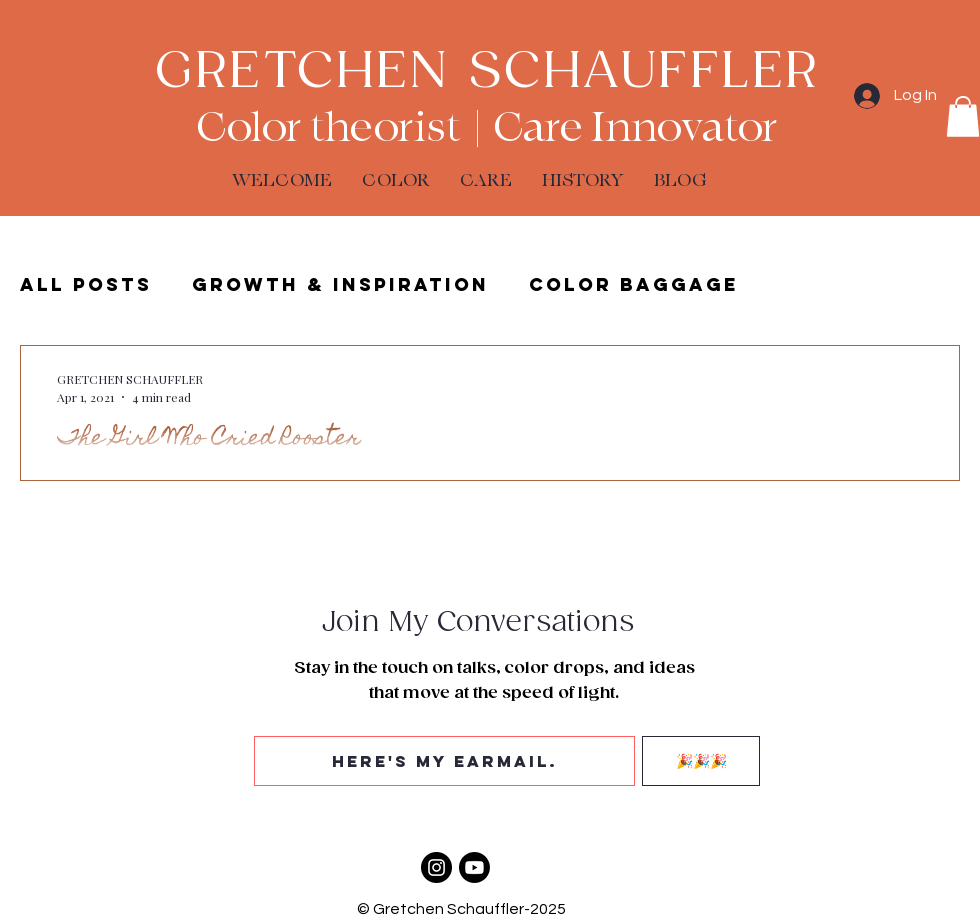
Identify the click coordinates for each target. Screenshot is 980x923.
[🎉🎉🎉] (701, 761)
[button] (963, 116)
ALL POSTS (86, 285)
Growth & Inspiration (340, 285)
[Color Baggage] (436, 867)
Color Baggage (634, 285)
